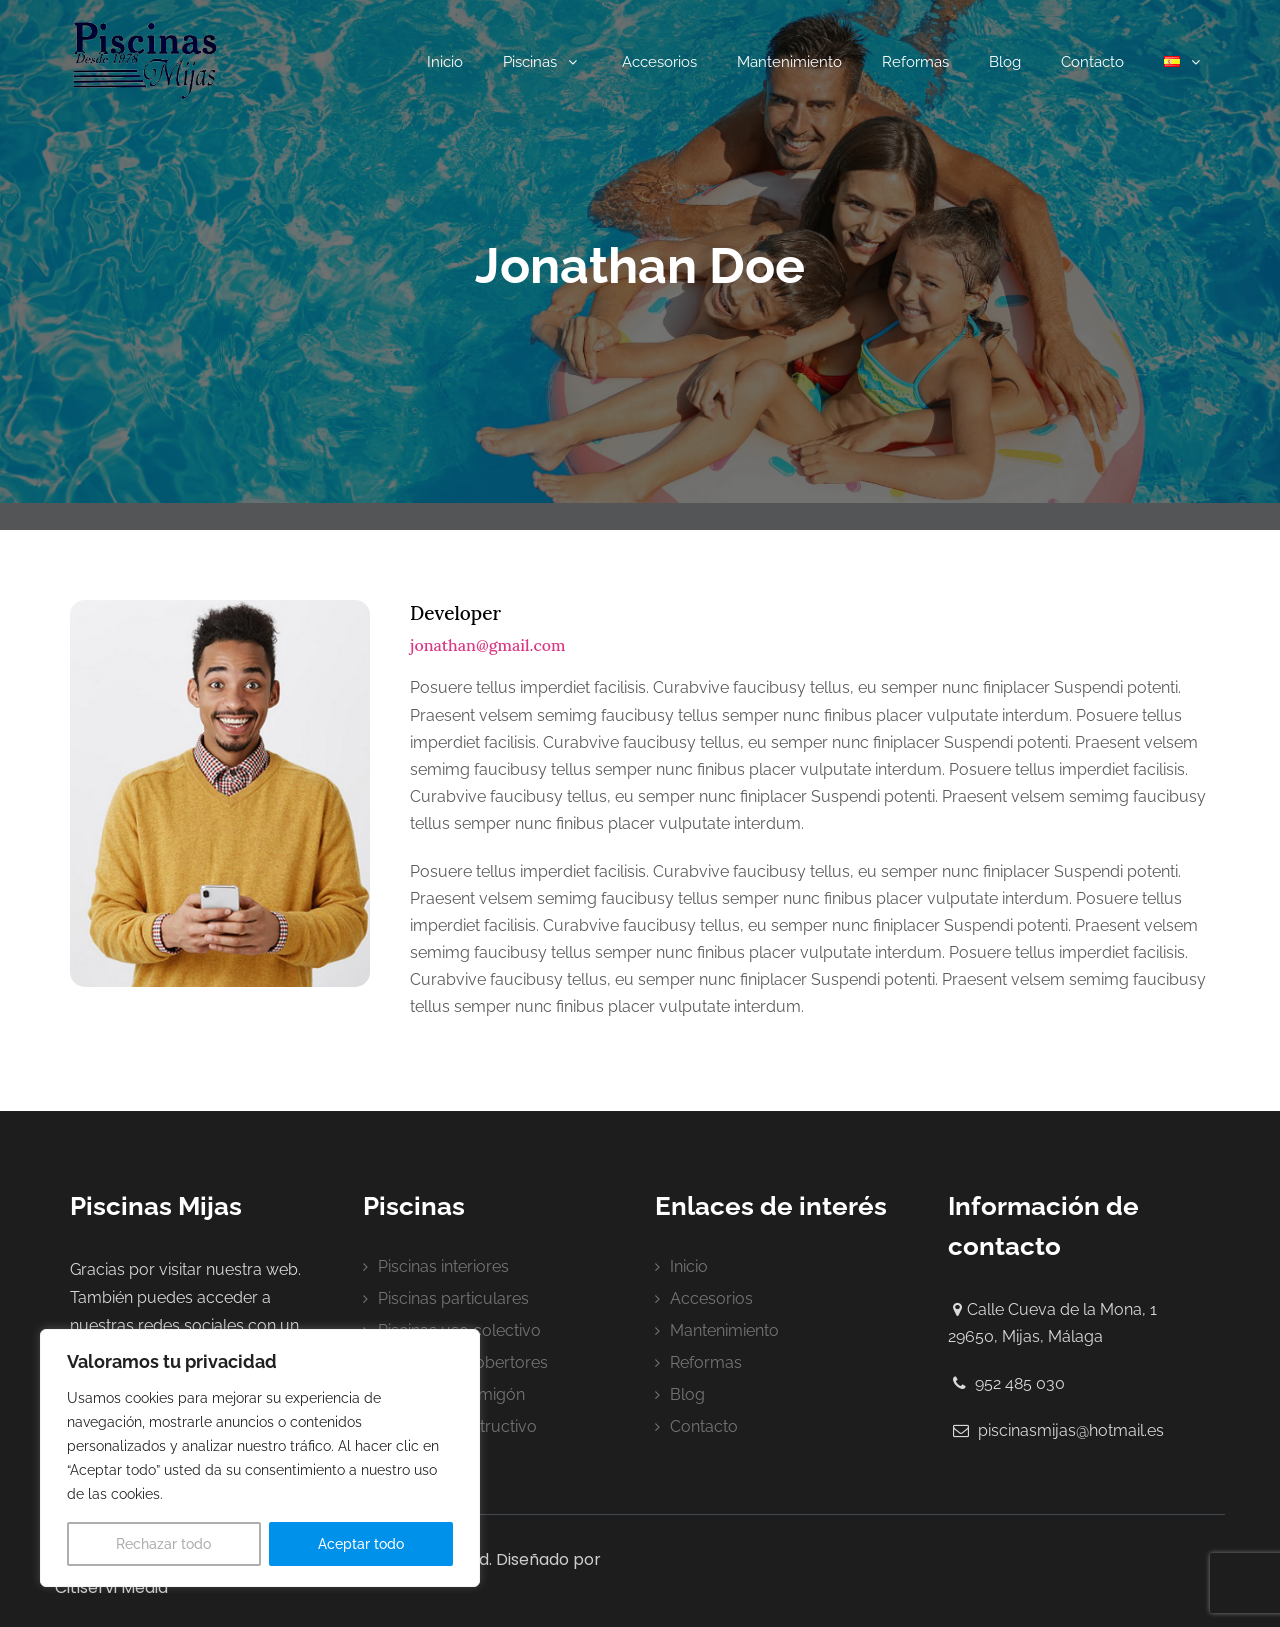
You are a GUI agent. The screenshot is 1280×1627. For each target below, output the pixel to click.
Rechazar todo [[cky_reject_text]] (163, 1544)
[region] (260, 1458)
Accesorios (659, 62)
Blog (1005, 62)
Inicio (445, 62)
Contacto (1092, 62)
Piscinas (542, 62)
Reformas (915, 62)
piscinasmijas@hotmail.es (1071, 1430)
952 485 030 (1020, 1383)
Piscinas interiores (443, 1266)
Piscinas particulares (453, 1298)
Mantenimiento (789, 62)
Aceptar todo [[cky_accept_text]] (361, 1544)
